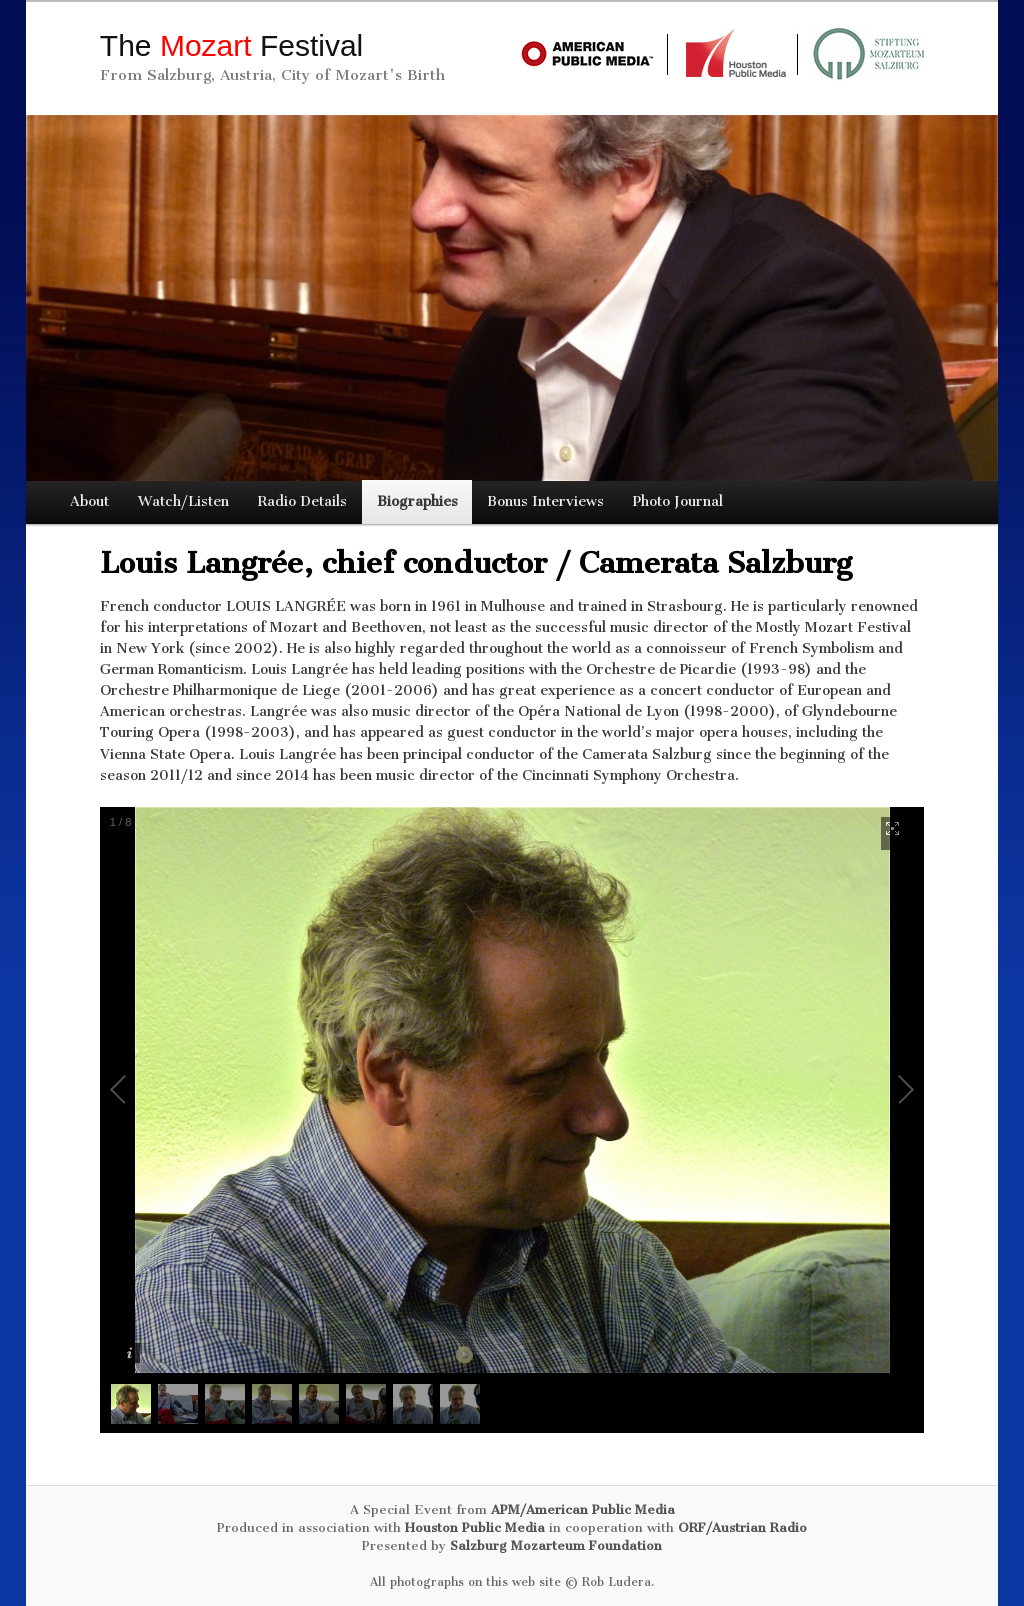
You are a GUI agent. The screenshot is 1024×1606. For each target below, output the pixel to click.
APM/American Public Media (583, 1509)
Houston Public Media (475, 1527)
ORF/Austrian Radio (742, 1527)
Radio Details (302, 501)
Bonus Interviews (545, 501)
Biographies (417, 501)
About (89, 501)
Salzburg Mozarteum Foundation (556, 1545)
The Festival (231, 45)
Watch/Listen (183, 501)
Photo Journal (678, 501)
